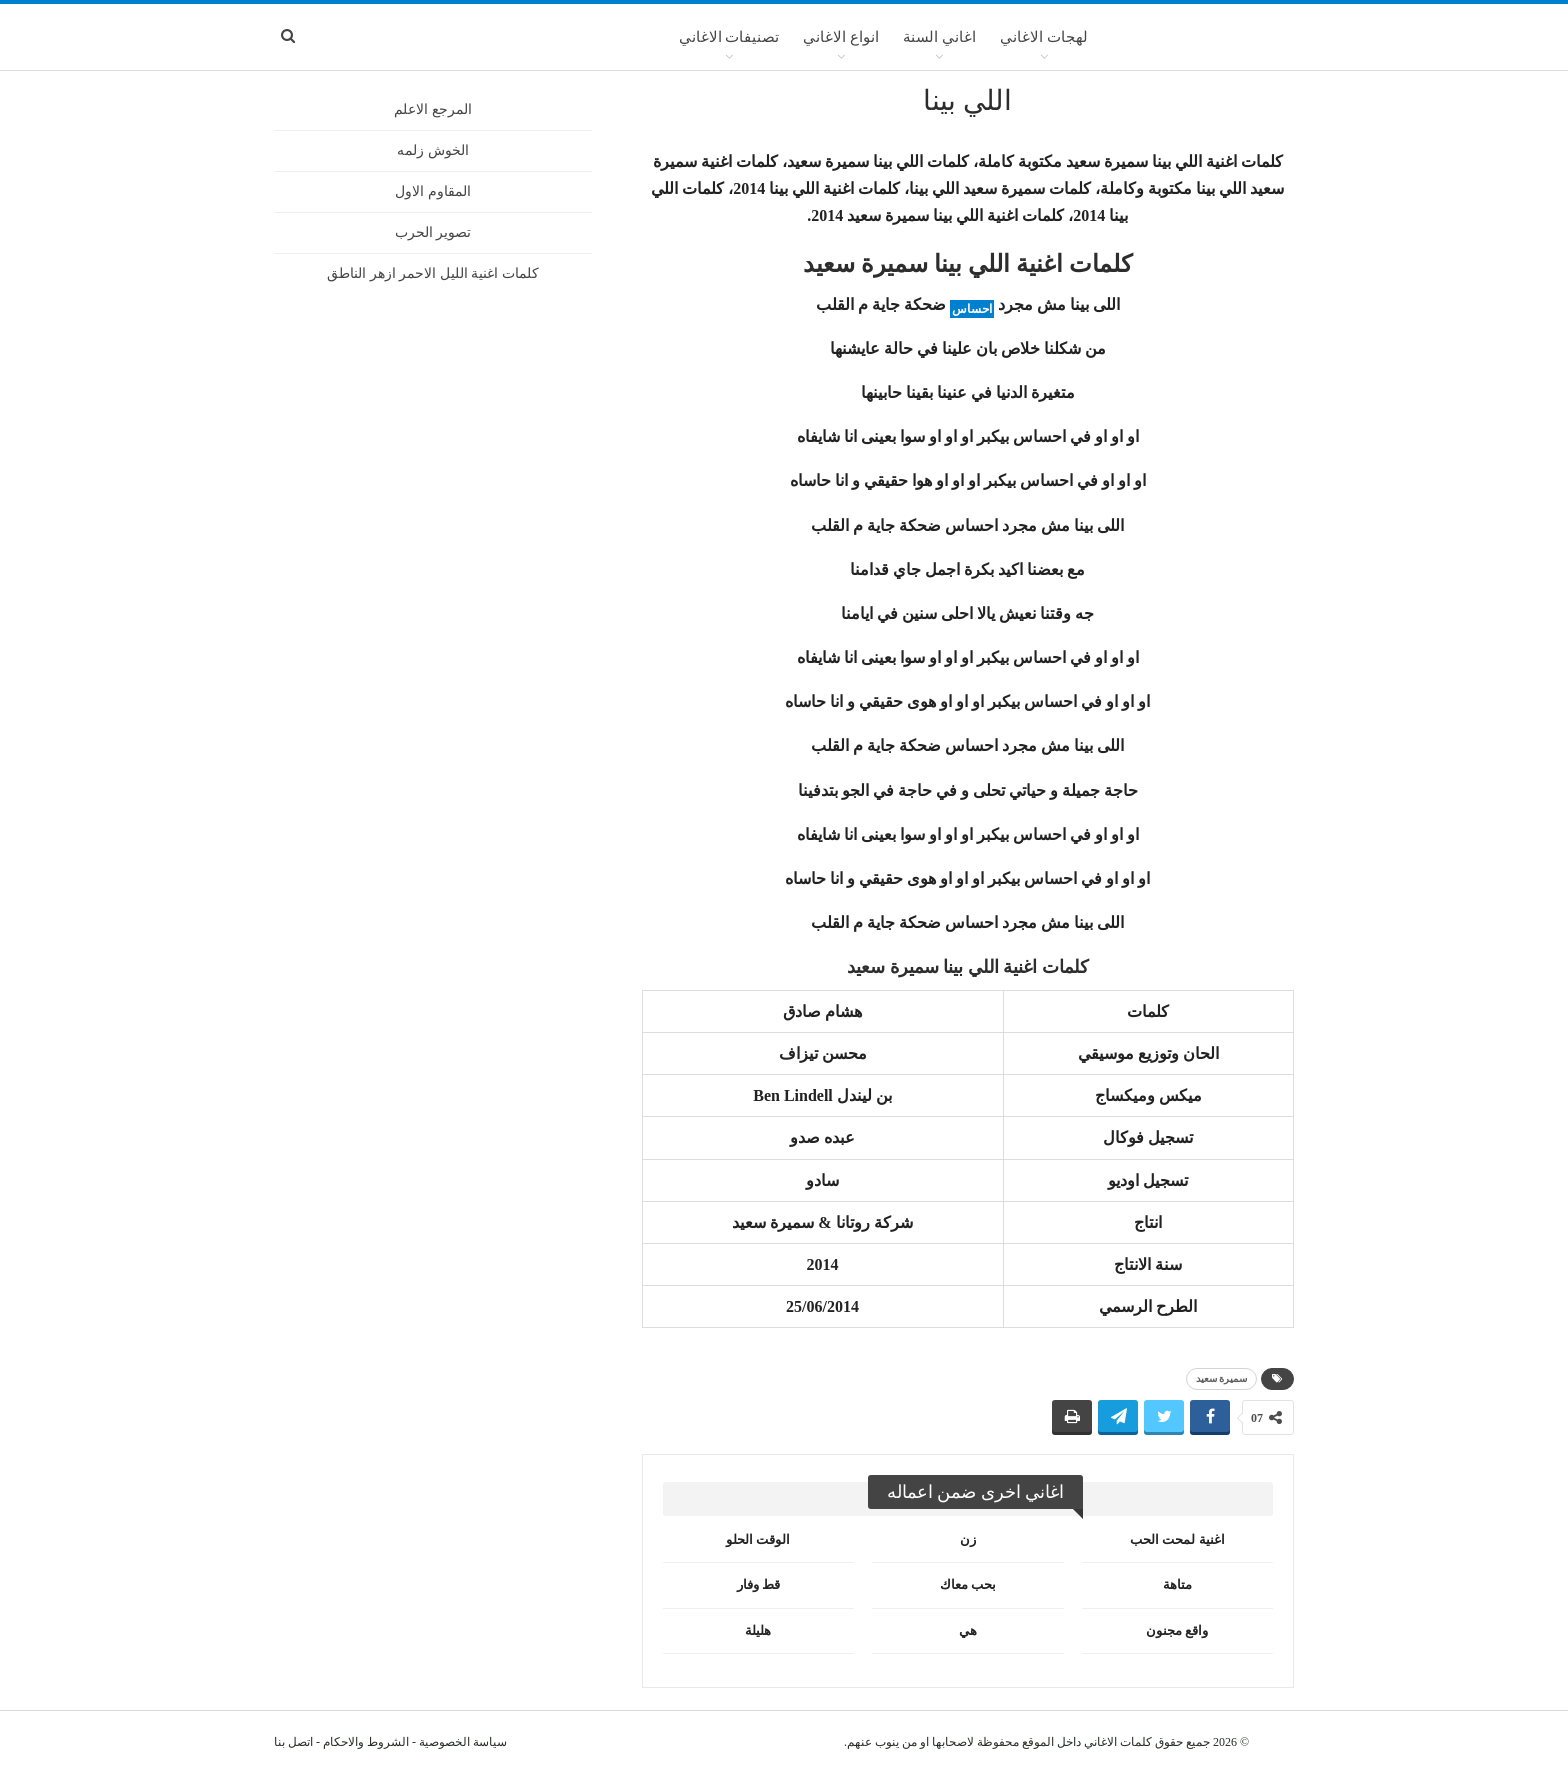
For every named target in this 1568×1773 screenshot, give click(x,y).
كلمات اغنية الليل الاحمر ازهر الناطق (433, 273)
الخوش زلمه (433, 150)
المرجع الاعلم (433, 109)
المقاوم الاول (433, 191)
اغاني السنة (939, 37)
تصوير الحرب (433, 232)
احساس (972, 309)
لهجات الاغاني (1044, 37)
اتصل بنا (293, 1742)
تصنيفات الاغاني (729, 37)
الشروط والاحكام (366, 1742)
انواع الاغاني (841, 37)
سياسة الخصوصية (463, 1742)
